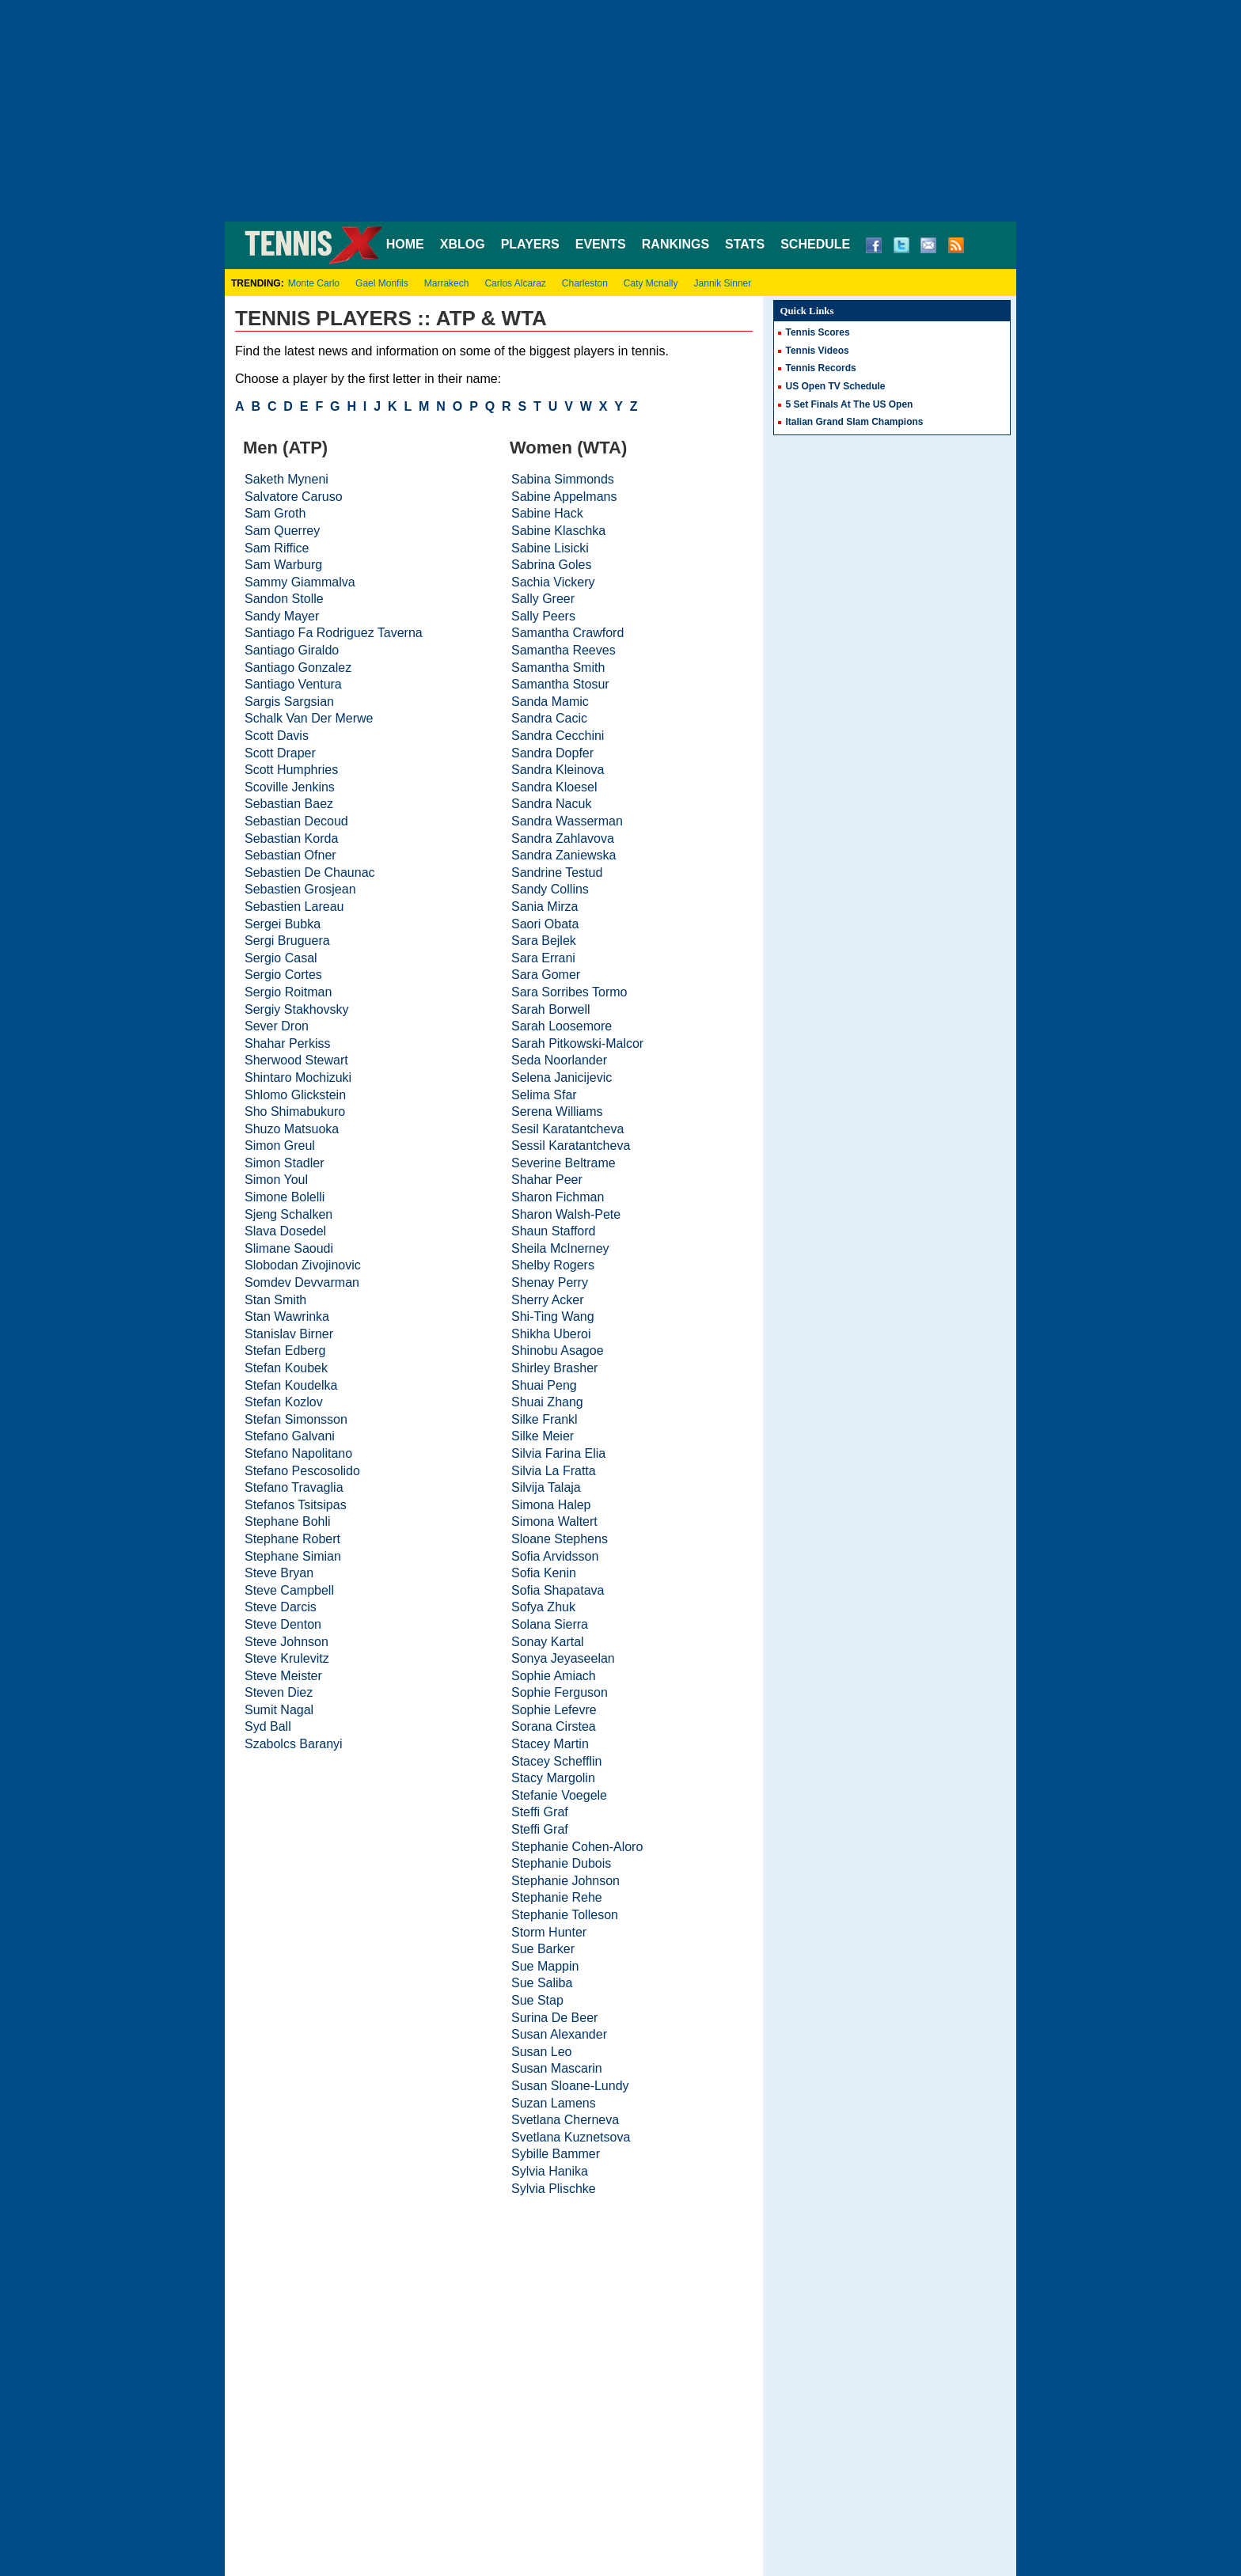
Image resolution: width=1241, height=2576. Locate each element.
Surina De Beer (554, 2017)
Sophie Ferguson (559, 1692)
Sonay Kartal (547, 1641)
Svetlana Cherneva (565, 2119)
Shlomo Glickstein (295, 1095)
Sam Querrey (282, 530)
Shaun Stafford (553, 1231)
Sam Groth (275, 513)
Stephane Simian (293, 1556)
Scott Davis (277, 735)
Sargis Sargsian (289, 701)
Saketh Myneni (286, 479)
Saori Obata (545, 924)
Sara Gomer (545, 974)
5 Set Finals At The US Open (849, 404)
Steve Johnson (286, 1641)
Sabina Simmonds (562, 479)
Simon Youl (276, 1179)
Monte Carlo (314, 283)
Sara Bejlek (543, 940)
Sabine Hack (547, 513)
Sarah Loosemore (561, 1026)
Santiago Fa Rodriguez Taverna (334, 632)
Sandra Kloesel (554, 787)
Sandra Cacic (549, 718)
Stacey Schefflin (556, 1761)
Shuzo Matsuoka (292, 1129)
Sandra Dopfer (552, 753)
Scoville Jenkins (290, 787)
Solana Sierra (549, 1624)
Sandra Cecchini (557, 735)
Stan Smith (275, 1300)
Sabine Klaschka (558, 530)
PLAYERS (530, 244)
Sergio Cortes (283, 974)
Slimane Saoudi (289, 1248)
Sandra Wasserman (567, 821)
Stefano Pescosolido (302, 1471)
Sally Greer (543, 598)
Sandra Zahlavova (562, 838)
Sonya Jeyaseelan (563, 1658)
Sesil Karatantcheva (567, 1129)
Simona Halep (551, 1505)
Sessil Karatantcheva (570, 1145)
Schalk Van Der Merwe (309, 718)
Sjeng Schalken (288, 1214)
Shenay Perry (549, 1282)
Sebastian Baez (289, 803)
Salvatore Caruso (294, 496)
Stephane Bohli (288, 1521)
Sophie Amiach (553, 1676)
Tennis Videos (817, 350)
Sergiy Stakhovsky (297, 1009)
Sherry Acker (547, 1300)
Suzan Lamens (553, 2103)
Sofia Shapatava (557, 1590)
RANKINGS (675, 244)
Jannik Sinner (723, 283)
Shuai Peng (544, 1385)
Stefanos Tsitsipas (296, 1505)
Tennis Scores (818, 332)
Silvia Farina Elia (558, 1453)
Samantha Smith (558, 667)
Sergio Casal (281, 958)
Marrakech (446, 283)
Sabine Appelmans (564, 496)
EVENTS (600, 244)
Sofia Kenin (543, 1573)
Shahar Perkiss (288, 1043)
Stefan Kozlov (284, 1402)
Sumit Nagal (279, 1710)
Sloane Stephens (559, 1539)
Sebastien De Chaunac (310, 872)
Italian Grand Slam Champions (855, 421)
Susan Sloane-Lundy (570, 2085)
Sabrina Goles (551, 564)
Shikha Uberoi (551, 1334)
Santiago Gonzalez (298, 667)
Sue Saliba (541, 1983)
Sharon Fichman (557, 1197)
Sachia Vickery (553, 582)
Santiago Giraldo (292, 650)
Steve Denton (283, 1624)
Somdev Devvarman (302, 1282)
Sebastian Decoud (296, 821)
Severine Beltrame (563, 1163)
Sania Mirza (544, 906)
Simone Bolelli (284, 1197)
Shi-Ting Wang (552, 1316)
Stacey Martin (550, 1744)
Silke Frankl (544, 1419)
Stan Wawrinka (287, 1316)
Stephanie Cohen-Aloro (577, 1846)
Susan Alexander (559, 2034)
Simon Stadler (284, 1163)
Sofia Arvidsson (554, 1556)
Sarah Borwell (550, 1009)
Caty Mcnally (651, 283)
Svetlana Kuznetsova (570, 2137)
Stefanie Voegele (559, 1795)
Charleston (585, 283)
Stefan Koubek (286, 1368)
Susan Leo (541, 2051)
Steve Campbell (289, 1590)
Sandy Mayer (282, 616)
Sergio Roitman (288, 992)
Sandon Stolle (284, 598)
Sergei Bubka (283, 924)
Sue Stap (537, 2000)
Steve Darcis (281, 1607)
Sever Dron (277, 1026)
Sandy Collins (550, 889)
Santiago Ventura (293, 684)
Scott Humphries (291, 769)
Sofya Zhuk (543, 1607)
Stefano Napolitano (298, 1453)
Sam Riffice (277, 548)
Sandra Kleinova (557, 769)
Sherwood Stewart (296, 1060)
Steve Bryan (279, 1573)
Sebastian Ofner (290, 855)
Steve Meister (283, 1676)
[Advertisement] (620, 111)
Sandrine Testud (556, 872)
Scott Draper (280, 753)
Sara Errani (543, 958)
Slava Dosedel (285, 1231)
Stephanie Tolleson (564, 1915)
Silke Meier (542, 1436)
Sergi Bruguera (287, 940)
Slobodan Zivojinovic (303, 1265)
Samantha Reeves (563, 650)
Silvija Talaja (546, 1487)
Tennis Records (821, 368)
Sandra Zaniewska (564, 855)
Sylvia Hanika (549, 2171)
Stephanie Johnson (565, 1880)
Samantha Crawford (567, 632)
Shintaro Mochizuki (298, 1077)
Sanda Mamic (550, 701)
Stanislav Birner (289, 1334)
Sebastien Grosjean (300, 889)
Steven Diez (279, 1692)
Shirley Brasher (554, 1368)
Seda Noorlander (559, 1060)
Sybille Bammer (555, 2154)
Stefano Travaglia (294, 1487)
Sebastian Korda (291, 838)
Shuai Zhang (547, 1402)
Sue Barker (543, 1949)
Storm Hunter (548, 1932)
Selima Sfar (544, 1095)
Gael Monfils (381, 283)
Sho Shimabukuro (295, 1111)
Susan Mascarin (556, 2068)
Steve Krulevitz (287, 1658)
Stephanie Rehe (556, 1897)
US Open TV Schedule (836, 386)
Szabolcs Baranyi (294, 1744)
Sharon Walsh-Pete (565, 1214)
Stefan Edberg (285, 1350)
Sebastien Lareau (294, 906)
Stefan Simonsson (296, 1419)
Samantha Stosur (560, 684)
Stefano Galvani (290, 1436)
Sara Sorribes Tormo (569, 992)
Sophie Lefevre (554, 1710)
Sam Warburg (283, 564)
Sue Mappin (545, 1966)
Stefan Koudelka (291, 1385)
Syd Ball (268, 1726)
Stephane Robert (292, 1539)
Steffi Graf (539, 1812)
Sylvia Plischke (553, 2188)
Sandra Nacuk (551, 803)
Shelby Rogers (552, 1265)
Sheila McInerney (560, 1248)
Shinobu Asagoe (557, 1350)
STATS (745, 244)
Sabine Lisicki (550, 548)
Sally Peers (543, 616)
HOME (405, 244)
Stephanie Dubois (561, 1863)
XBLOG (462, 244)
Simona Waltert (554, 1521)
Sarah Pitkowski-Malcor (577, 1043)
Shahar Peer (547, 1179)
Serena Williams (557, 1111)
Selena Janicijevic (561, 1077)
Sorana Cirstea (553, 1726)
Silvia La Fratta (553, 1471)
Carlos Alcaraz (514, 283)
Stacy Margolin (553, 1778)
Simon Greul (280, 1145)
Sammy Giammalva (300, 582)
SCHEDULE (815, 244)
